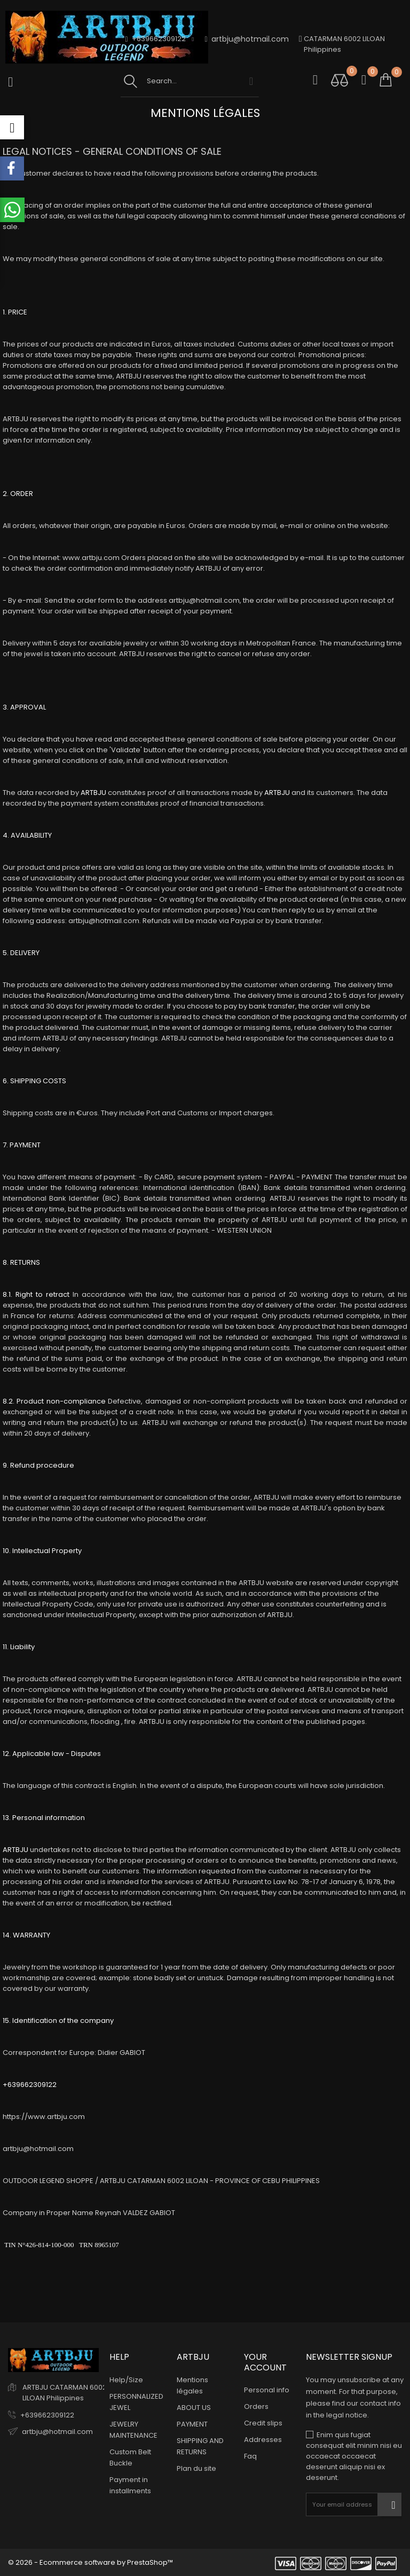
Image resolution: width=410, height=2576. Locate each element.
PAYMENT (192, 2424)
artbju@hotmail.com (247, 39)
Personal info (266, 2390)
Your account (265, 2362)
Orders (256, 2406)
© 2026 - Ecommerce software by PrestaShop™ (90, 2562)
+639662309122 (47, 2415)
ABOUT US (194, 2407)
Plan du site (196, 2468)
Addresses (263, 2440)
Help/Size (126, 2380)
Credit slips (263, 2423)
